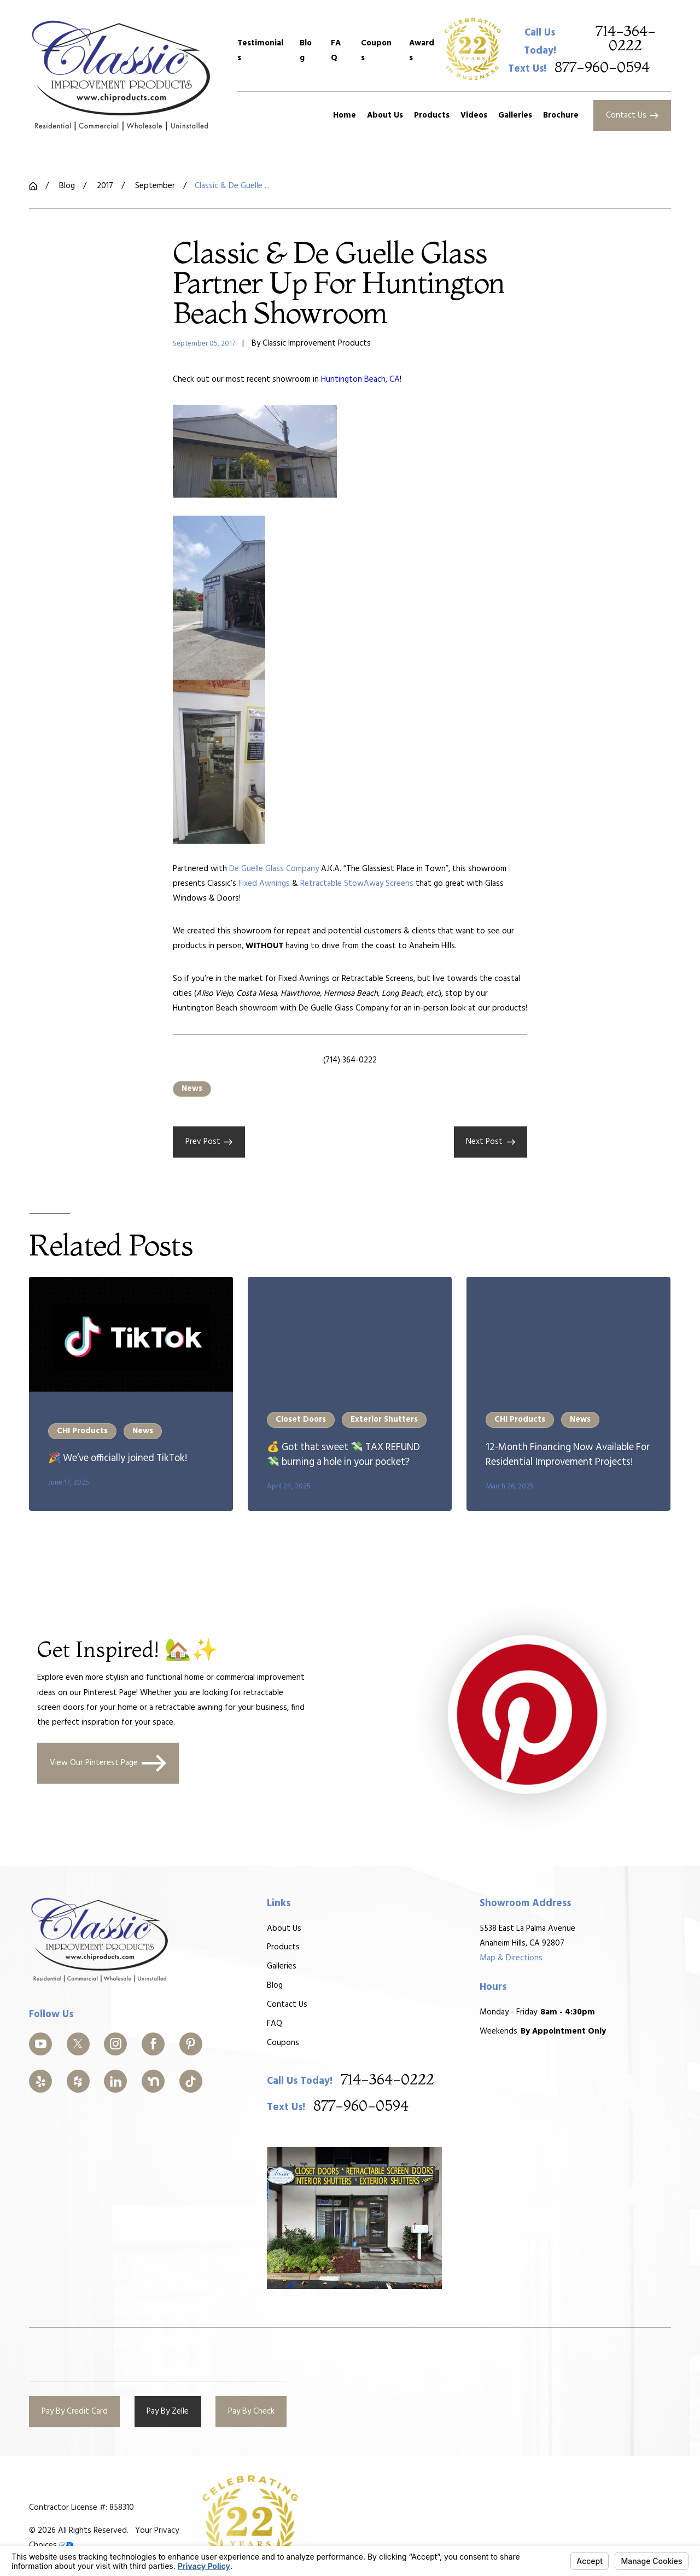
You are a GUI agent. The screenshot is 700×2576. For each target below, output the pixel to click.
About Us (284, 1928)
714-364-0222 (626, 39)
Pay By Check (251, 2411)
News (192, 1088)
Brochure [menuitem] (561, 115)
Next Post (490, 1141)
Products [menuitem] (432, 115)
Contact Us (632, 115)
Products (283, 1947)
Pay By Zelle (168, 2411)
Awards (421, 51)
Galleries (281, 1966)
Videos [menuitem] (473, 115)
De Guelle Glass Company (274, 868)
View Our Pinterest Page (108, 1762)
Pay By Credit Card (75, 2411)
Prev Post (209, 1141)
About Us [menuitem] (385, 115)
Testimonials (260, 51)
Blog (306, 51)
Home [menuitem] (344, 115)
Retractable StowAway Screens (356, 883)
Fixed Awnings (264, 883)
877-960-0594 (602, 68)
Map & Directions (511, 1958)
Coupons (376, 51)
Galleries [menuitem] (515, 115)
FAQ (336, 51)
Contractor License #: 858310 (81, 2507)
